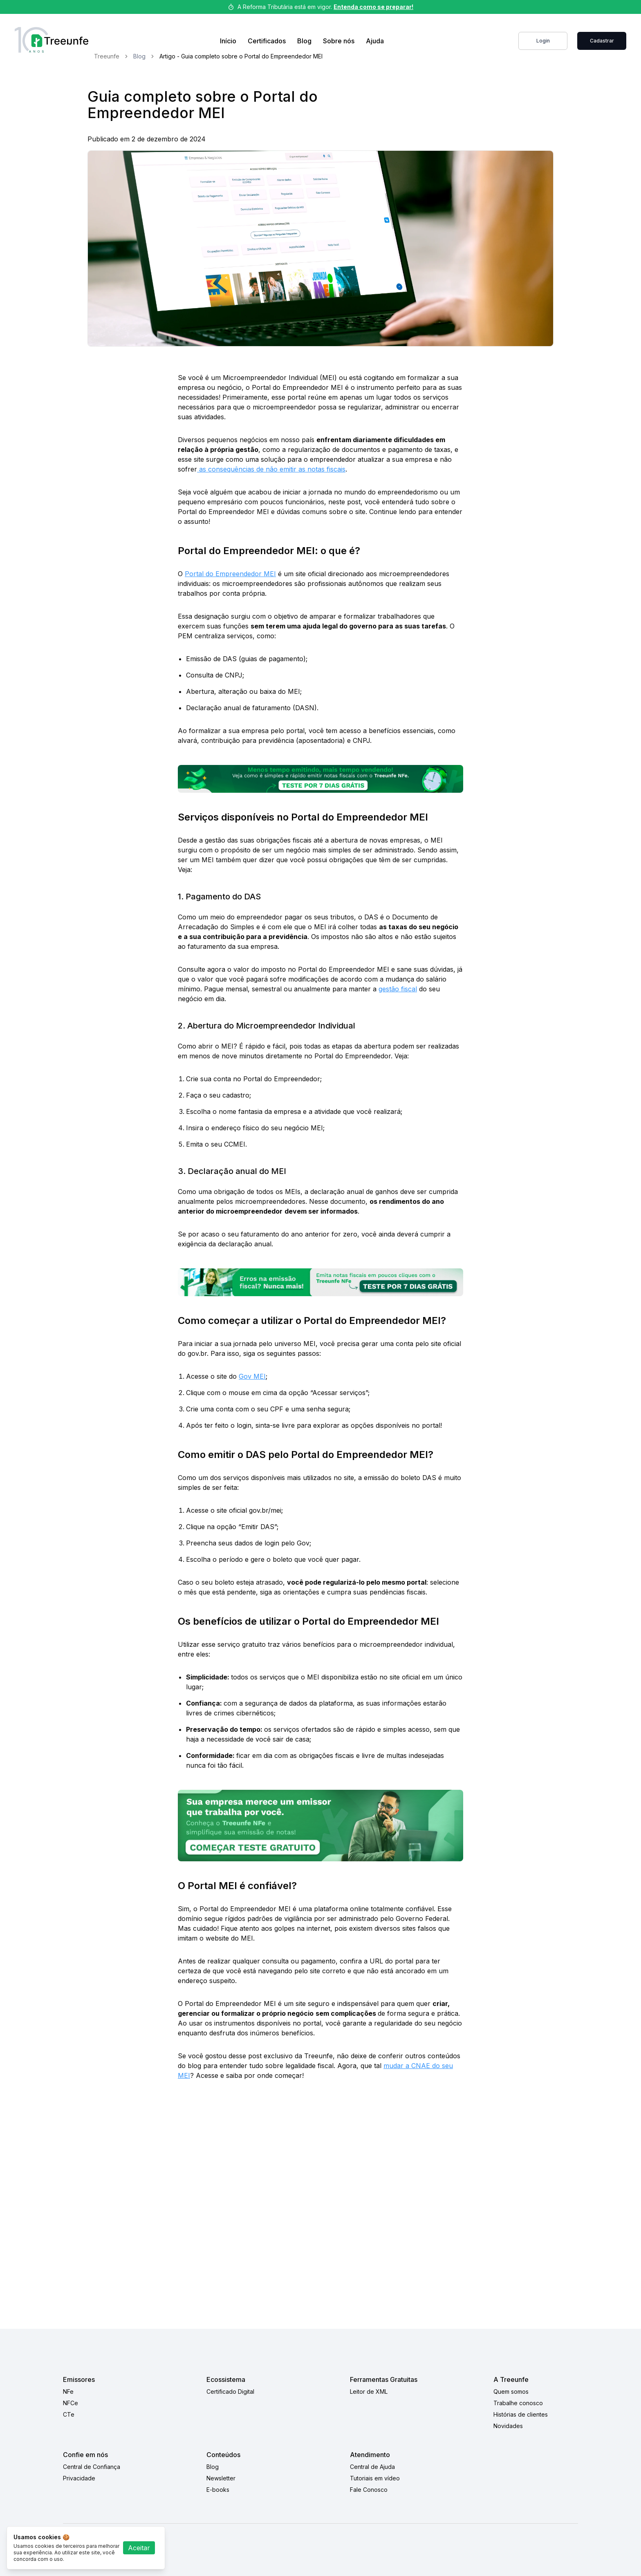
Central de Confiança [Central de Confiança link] (91, 2466)
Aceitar (139, 2548)
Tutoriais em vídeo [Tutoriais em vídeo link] (375, 2478)
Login (543, 41)
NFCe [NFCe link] (70, 2402)
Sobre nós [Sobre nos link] (338, 41)
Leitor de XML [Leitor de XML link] (369, 2391)
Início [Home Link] (228, 41)
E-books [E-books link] (217, 2489)
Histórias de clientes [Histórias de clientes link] (520, 2414)
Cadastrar (602, 41)
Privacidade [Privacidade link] (79, 2478)
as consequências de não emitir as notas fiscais (271, 469)
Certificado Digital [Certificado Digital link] (230, 2391)
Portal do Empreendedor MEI (230, 574)
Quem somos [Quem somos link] (511, 2391)
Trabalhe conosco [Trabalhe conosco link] (518, 2402)
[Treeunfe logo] (51, 41)
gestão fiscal (398, 989)
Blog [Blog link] (304, 41)
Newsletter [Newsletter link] (220, 2478)
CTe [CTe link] (68, 2414)
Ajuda (375, 41)
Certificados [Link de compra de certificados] (267, 41)
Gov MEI (252, 1376)
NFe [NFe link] (68, 2391)
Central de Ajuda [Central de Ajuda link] (372, 2466)
